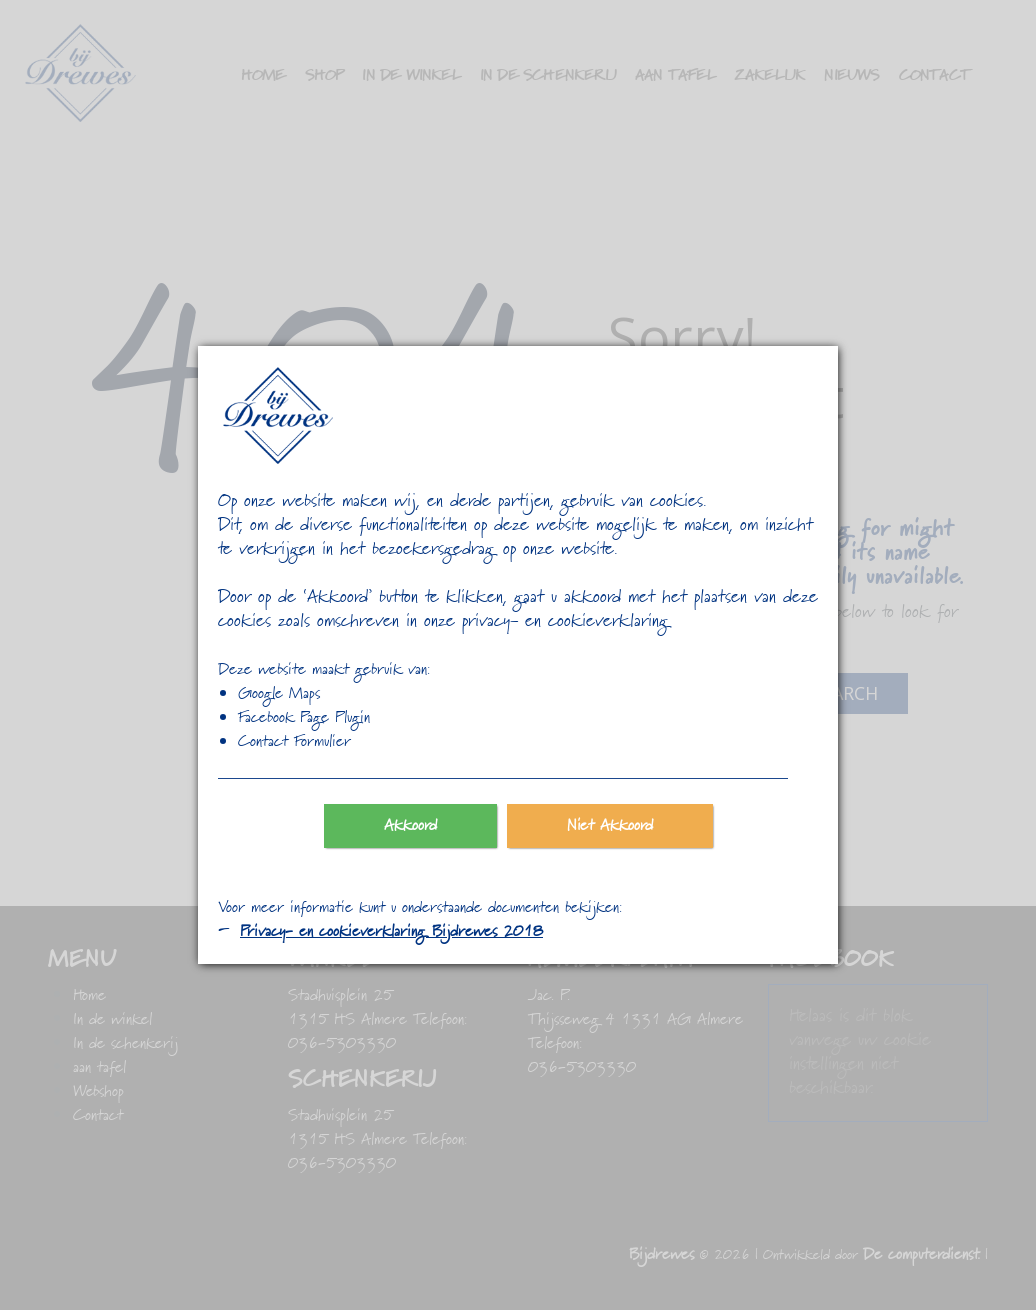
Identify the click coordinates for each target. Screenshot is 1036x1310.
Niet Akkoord (610, 826)
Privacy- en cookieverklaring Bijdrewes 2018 (391, 932)
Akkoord (410, 826)
